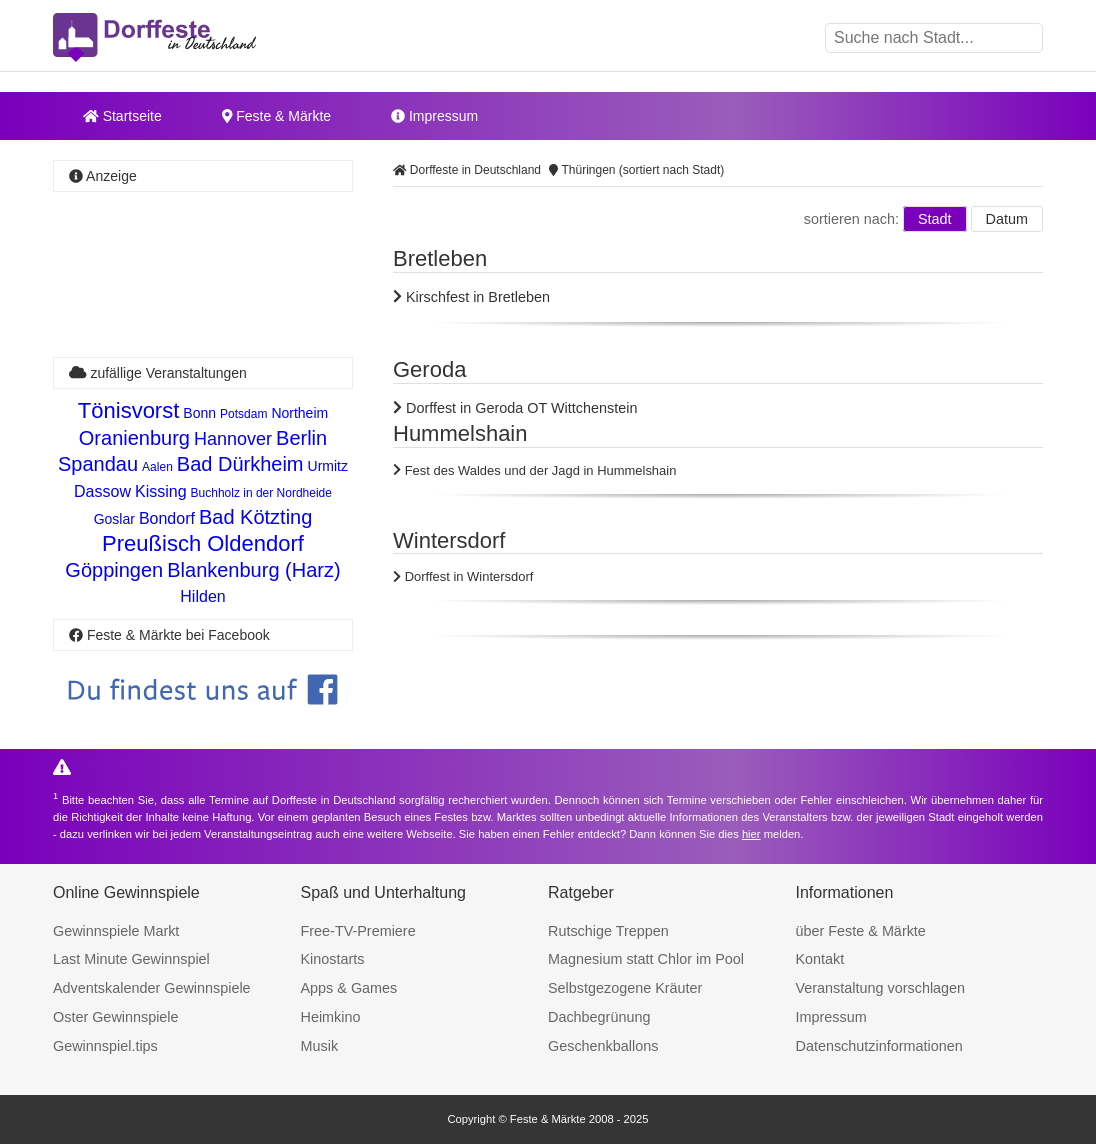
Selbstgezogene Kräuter (625, 988)
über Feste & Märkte (861, 931)
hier (751, 834)
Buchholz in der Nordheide (261, 493)
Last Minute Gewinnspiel (131, 959)
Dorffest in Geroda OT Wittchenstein (515, 408)
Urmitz (328, 466)
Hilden (202, 596)
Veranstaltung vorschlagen (881, 988)
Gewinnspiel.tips (105, 1046)
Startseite (122, 116)
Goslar (114, 519)
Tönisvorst (128, 410)
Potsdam (243, 414)
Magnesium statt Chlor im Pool (646, 959)
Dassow (102, 491)
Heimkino (331, 1017)
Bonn (199, 413)
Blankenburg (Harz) (253, 570)
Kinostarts (333, 959)
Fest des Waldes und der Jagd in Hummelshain (534, 470)
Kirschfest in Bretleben (471, 297)
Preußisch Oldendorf (203, 543)
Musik (320, 1046)
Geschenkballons (603, 1046)
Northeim (299, 413)
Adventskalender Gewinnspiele (152, 988)
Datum (1007, 219)
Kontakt (820, 959)
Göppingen (114, 570)
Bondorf (167, 518)
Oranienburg (134, 438)
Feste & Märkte (276, 116)
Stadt (935, 219)
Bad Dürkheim (240, 464)
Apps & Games (349, 988)
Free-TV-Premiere (358, 931)
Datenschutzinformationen (879, 1046)
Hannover (233, 439)
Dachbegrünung (599, 1017)
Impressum (434, 116)
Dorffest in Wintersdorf (463, 576)
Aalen (157, 467)
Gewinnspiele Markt (116, 931)
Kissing (161, 491)
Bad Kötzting (255, 517)
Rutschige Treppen (608, 931)
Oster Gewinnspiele (116, 1017)
